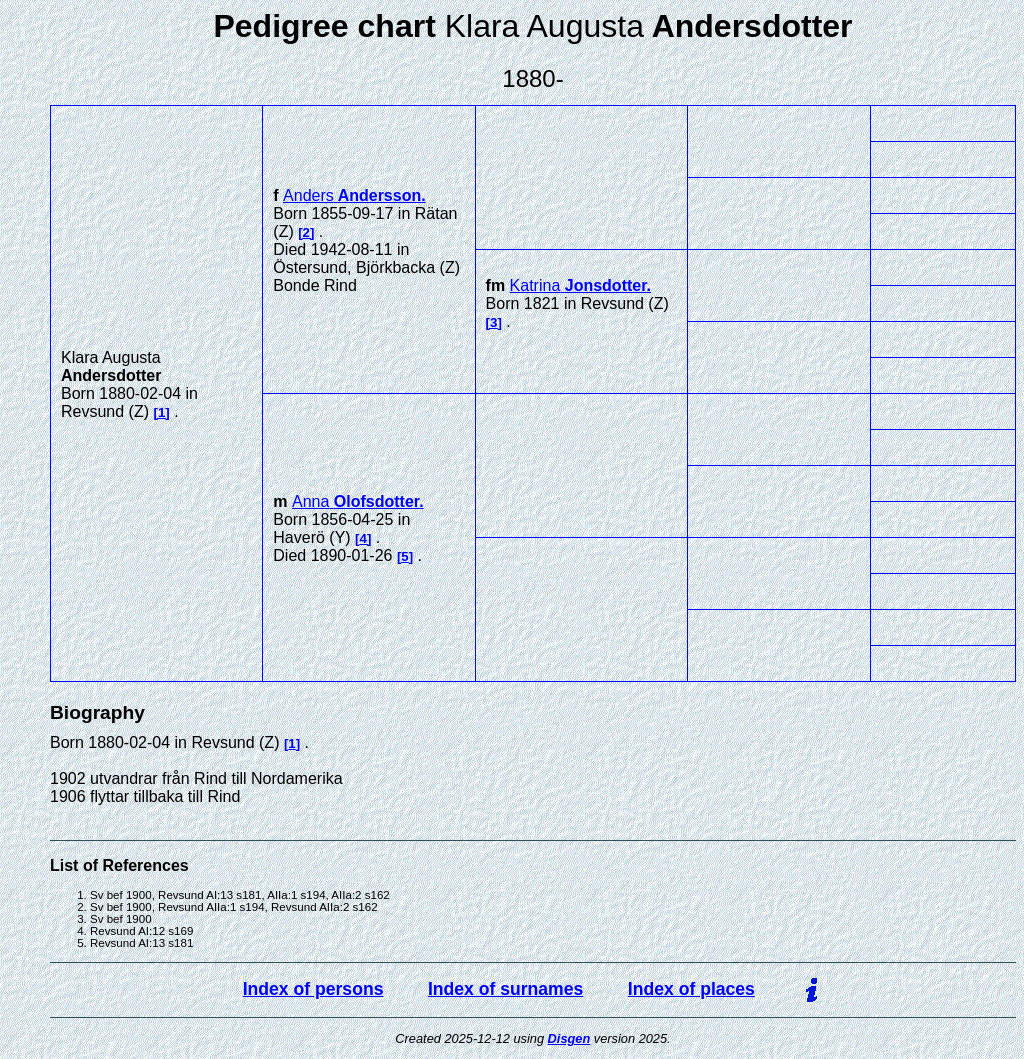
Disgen (569, 1038)
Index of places (691, 989)
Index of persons (313, 989)
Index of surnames (505, 989)
